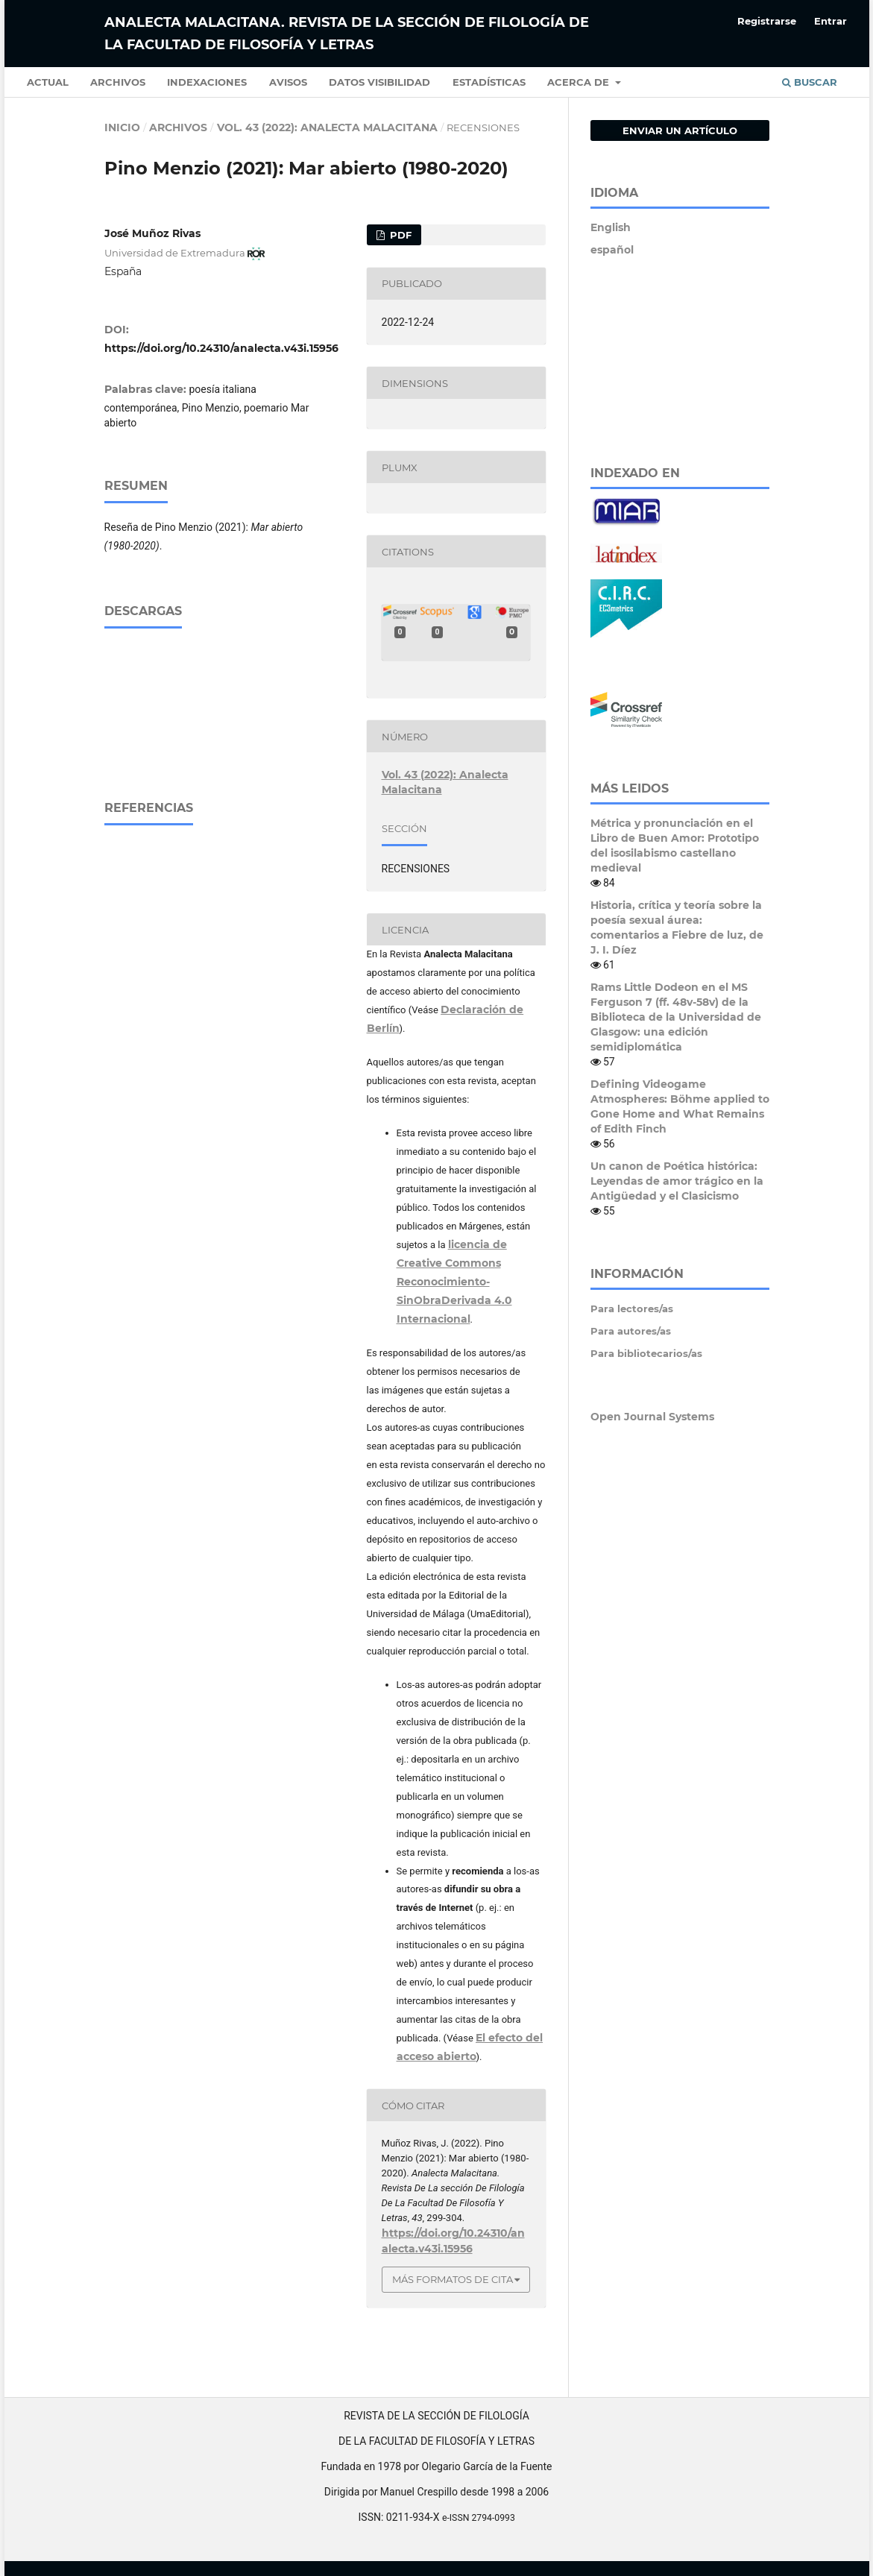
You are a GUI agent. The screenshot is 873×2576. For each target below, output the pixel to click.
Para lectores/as (631, 1308)
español (612, 249)
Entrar (830, 21)
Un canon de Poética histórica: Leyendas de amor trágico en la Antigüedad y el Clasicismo (676, 1181)
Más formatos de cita (452, 2279)
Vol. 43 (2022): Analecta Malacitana (327, 127)
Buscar (809, 82)
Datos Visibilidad (379, 82)
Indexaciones (207, 82)
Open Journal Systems (652, 1416)
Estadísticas (489, 82)
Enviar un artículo (680, 130)
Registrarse (766, 21)
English (610, 227)
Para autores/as (630, 1331)
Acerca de (579, 82)
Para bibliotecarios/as (646, 1353)
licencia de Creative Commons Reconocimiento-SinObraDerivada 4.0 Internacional (454, 1282)
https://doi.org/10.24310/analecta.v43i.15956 (221, 348)
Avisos (288, 82)
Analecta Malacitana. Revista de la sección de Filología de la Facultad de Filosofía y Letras (346, 33)
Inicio (122, 127)
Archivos (117, 82)
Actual (48, 82)
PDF (399, 235)
